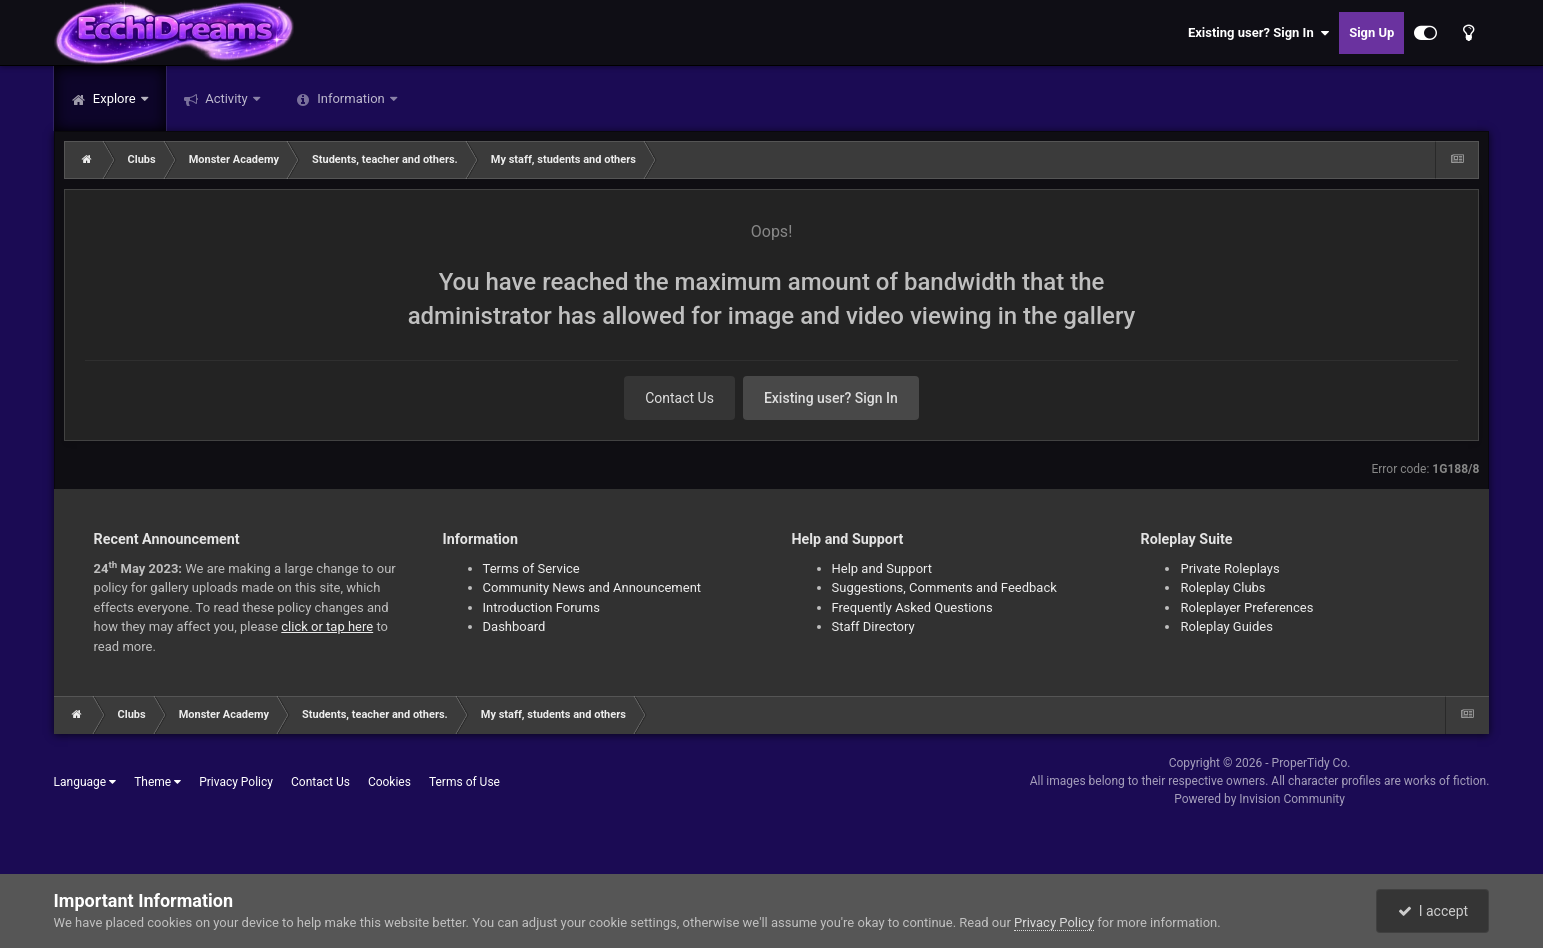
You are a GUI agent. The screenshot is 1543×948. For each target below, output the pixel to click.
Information (351, 98)
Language (85, 782)
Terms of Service (531, 568)
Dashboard (514, 626)
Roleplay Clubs (1222, 587)
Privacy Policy (236, 782)
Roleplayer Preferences (1246, 607)
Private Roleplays (1229, 568)
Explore (114, 98)
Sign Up (1371, 32)
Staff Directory (873, 626)
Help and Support (882, 568)
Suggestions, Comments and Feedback (944, 587)
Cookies (389, 782)
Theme (157, 782)
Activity (226, 98)
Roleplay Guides (1226, 626)
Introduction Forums (541, 607)
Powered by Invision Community (1259, 799)
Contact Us (679, 398)
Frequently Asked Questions (912, 607)
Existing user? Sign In (1258, 33)
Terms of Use (464, 782)
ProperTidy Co (1310, 763)
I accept (1433, 911)
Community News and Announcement (592, 587)
